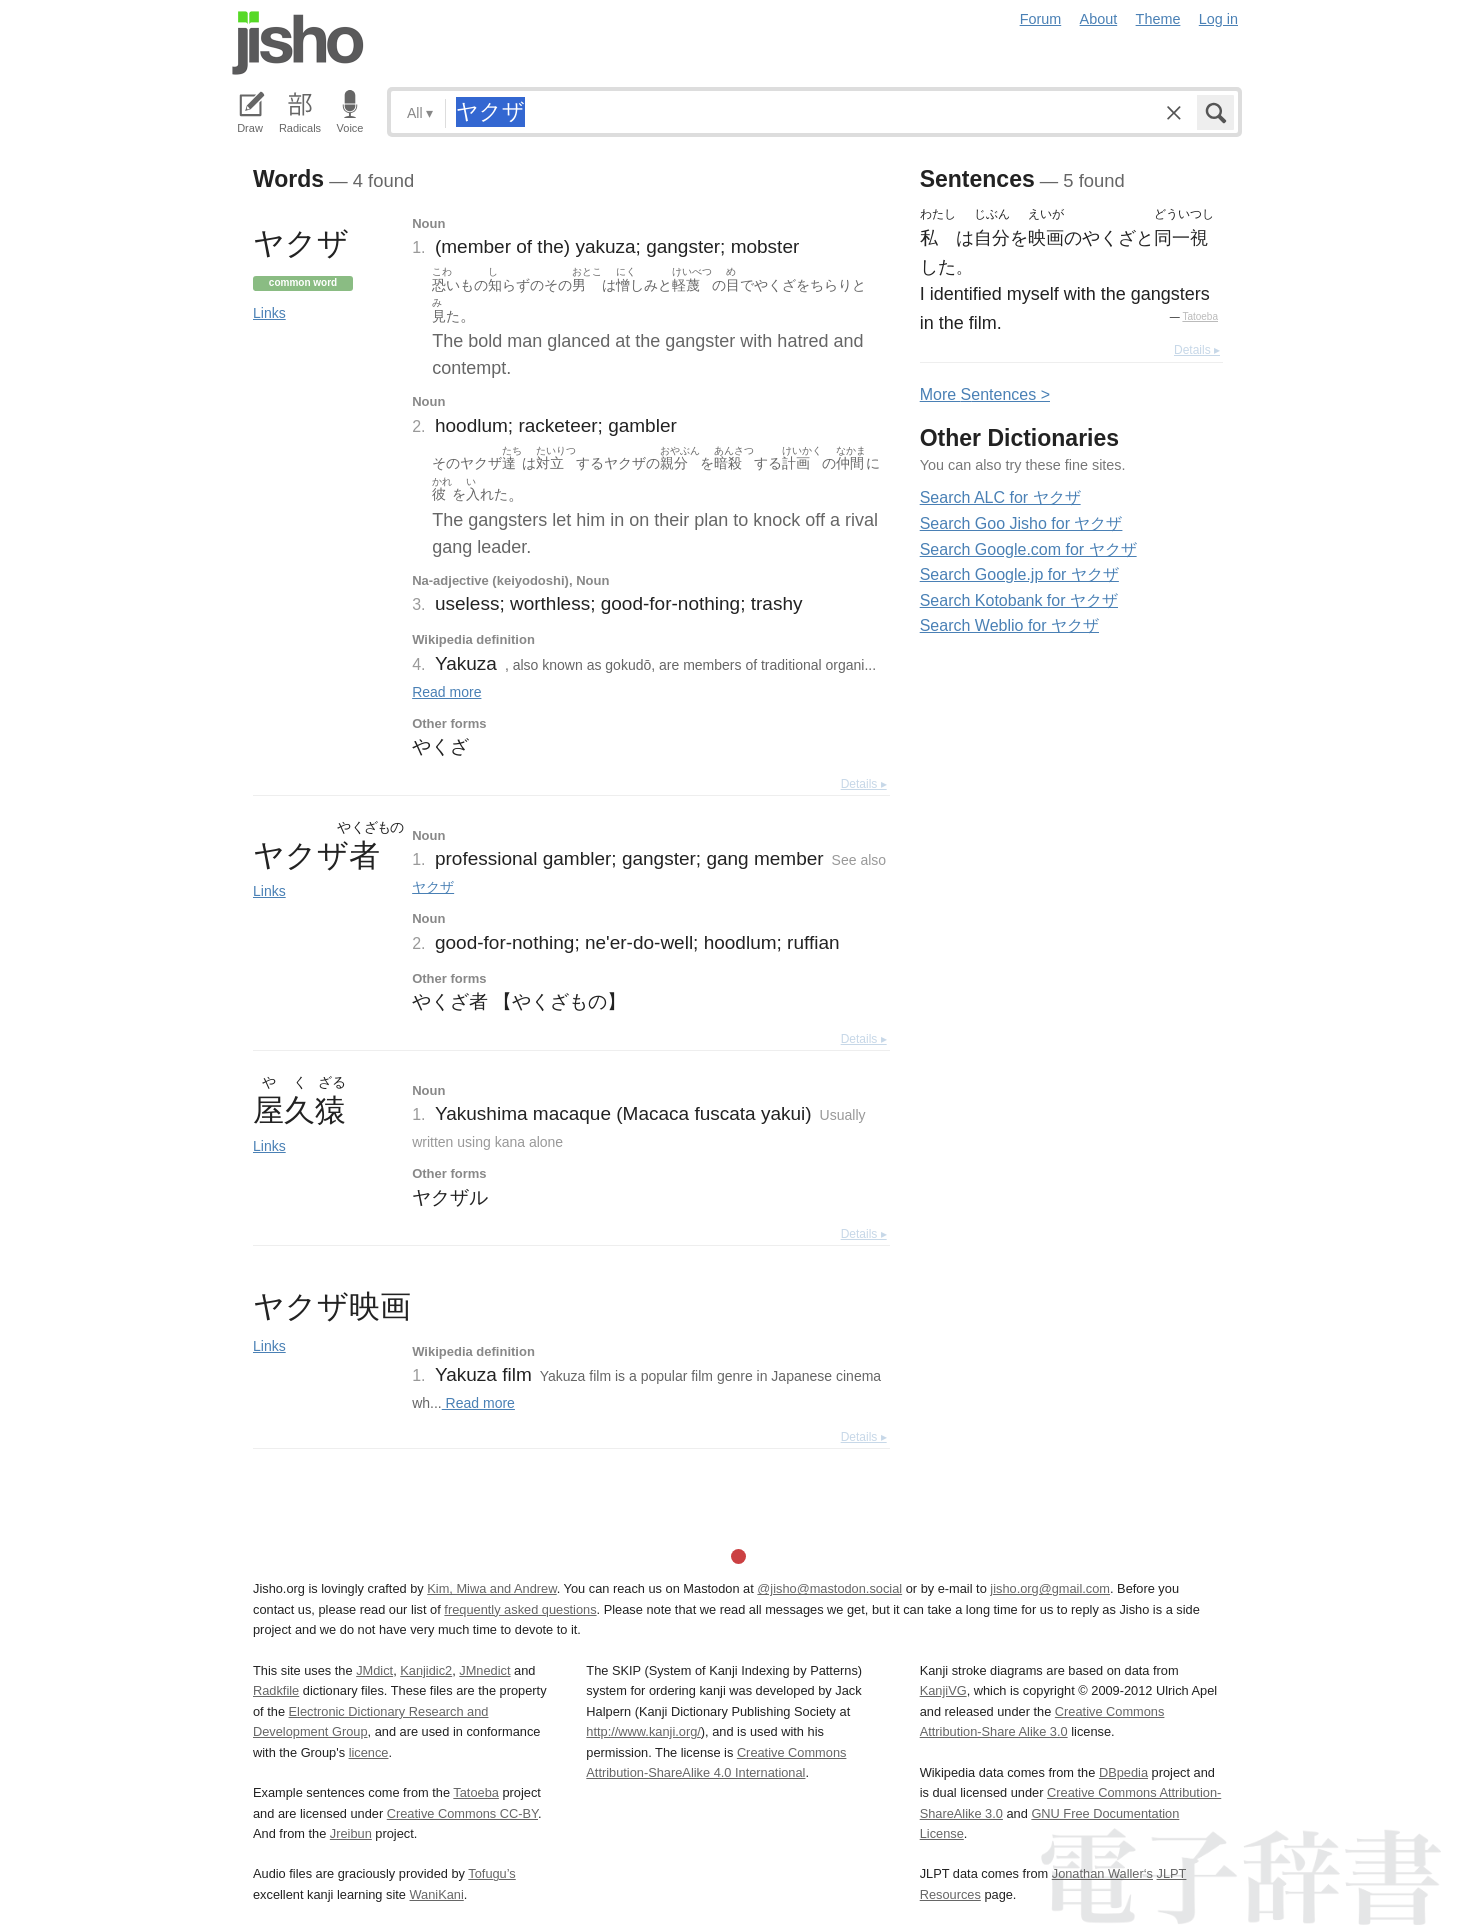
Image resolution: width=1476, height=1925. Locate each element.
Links (269, 313)
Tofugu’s (491, 1873)
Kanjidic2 (426, 1670)
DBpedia (1123, 1772)
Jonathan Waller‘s (1102, 1873)
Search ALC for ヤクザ (1000, 497)
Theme (1158, 19)
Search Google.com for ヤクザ (1028, 549)
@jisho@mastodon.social (829, 1588)
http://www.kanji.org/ (643, 1731)
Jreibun (351, 1833)
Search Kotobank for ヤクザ (1019, 600)
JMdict (374, 1670)
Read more (446, 692)
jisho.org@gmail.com (1050, 1588)
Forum (1041, 19)
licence (369, 1752)
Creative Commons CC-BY (462, 1813)
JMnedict (484, 1670)
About (1099, 19)
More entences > (985, 394)
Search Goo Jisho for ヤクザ (1021, 523)
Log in (1218, 19)
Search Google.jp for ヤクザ (1019, 574)
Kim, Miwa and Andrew (491, 1588)
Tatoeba (1200, 316)
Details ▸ (864, 784)
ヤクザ (433, 887)
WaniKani (437, 1894)
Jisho (298, 43)
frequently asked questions (520, 1609)
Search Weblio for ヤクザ (1009, 625)
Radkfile (276, 1690)
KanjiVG (943, 1690)
